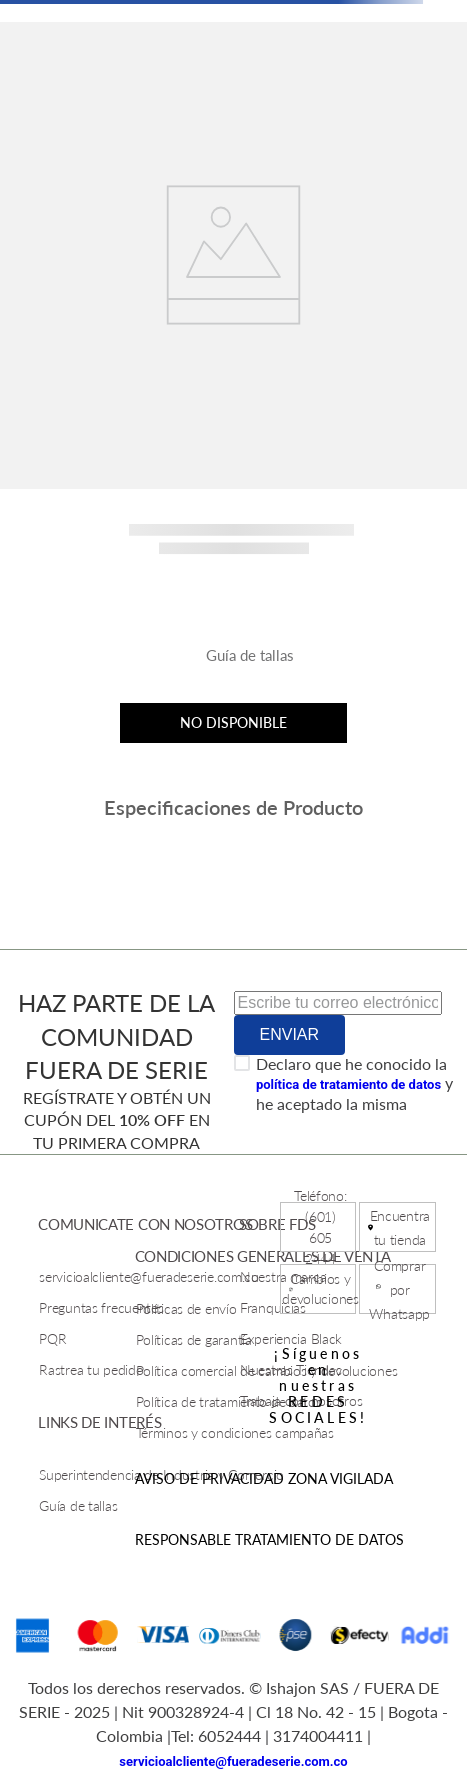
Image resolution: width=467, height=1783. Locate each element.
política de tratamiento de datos (348, 1084)
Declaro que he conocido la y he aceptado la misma (354, 1083)
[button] (234, 663)
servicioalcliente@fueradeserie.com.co (233, 1761)
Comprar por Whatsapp (399, 1289)
